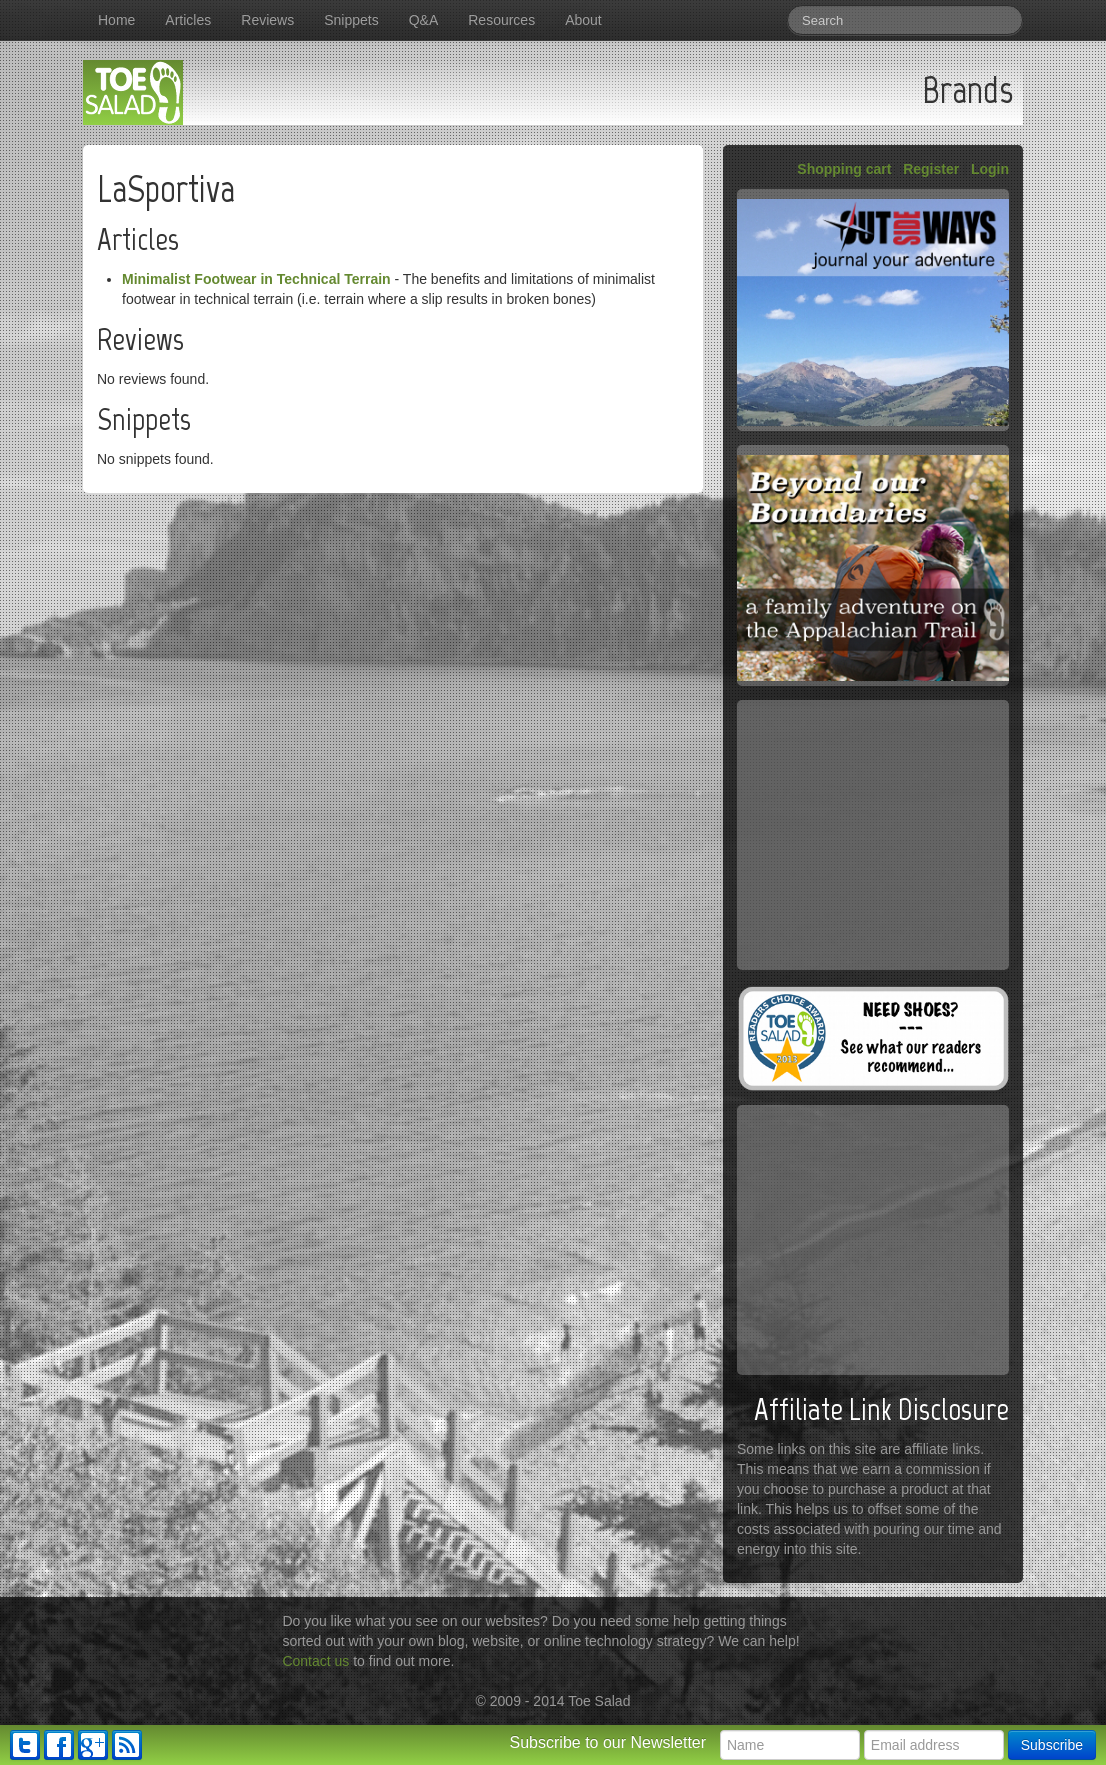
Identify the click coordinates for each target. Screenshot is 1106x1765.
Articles (188, 20)
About (583, 20)
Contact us (315, 1661)
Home (116, 20)
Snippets (351, 20)
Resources (501, 20)
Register (931, 169)
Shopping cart (844, 169)
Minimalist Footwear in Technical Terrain (256, 279)
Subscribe (1052, 1745)
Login (990, 169)
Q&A (424, 20)
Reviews (267, 20)
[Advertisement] (873, 835)
